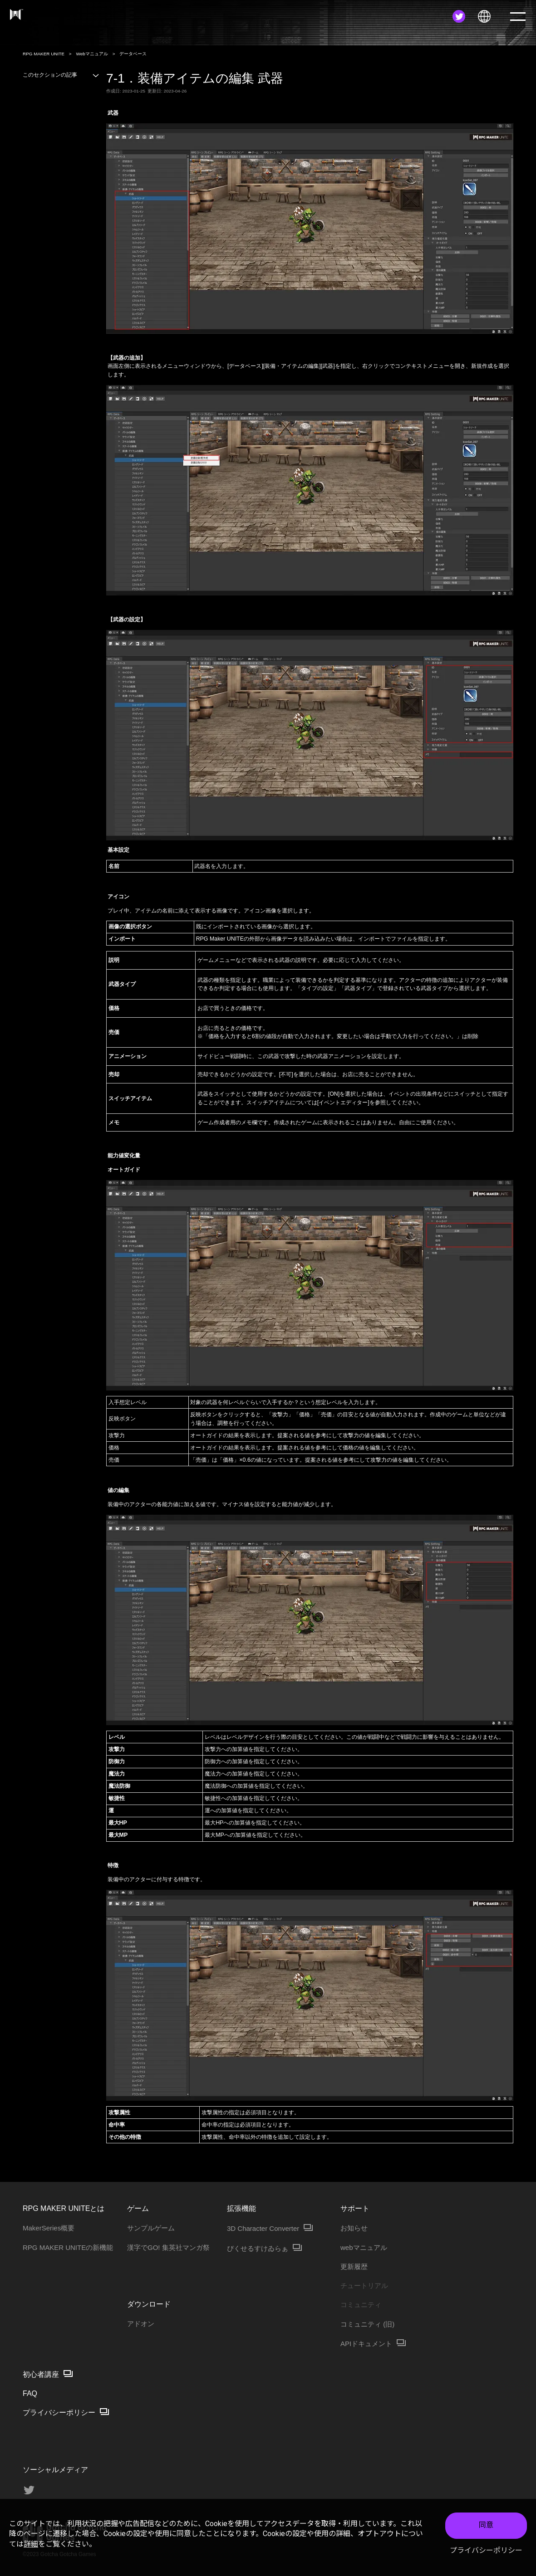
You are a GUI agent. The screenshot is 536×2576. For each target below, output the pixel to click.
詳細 (31, 2544)
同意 (486, 2525)
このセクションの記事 (61, 75)
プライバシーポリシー (486, 2550)
